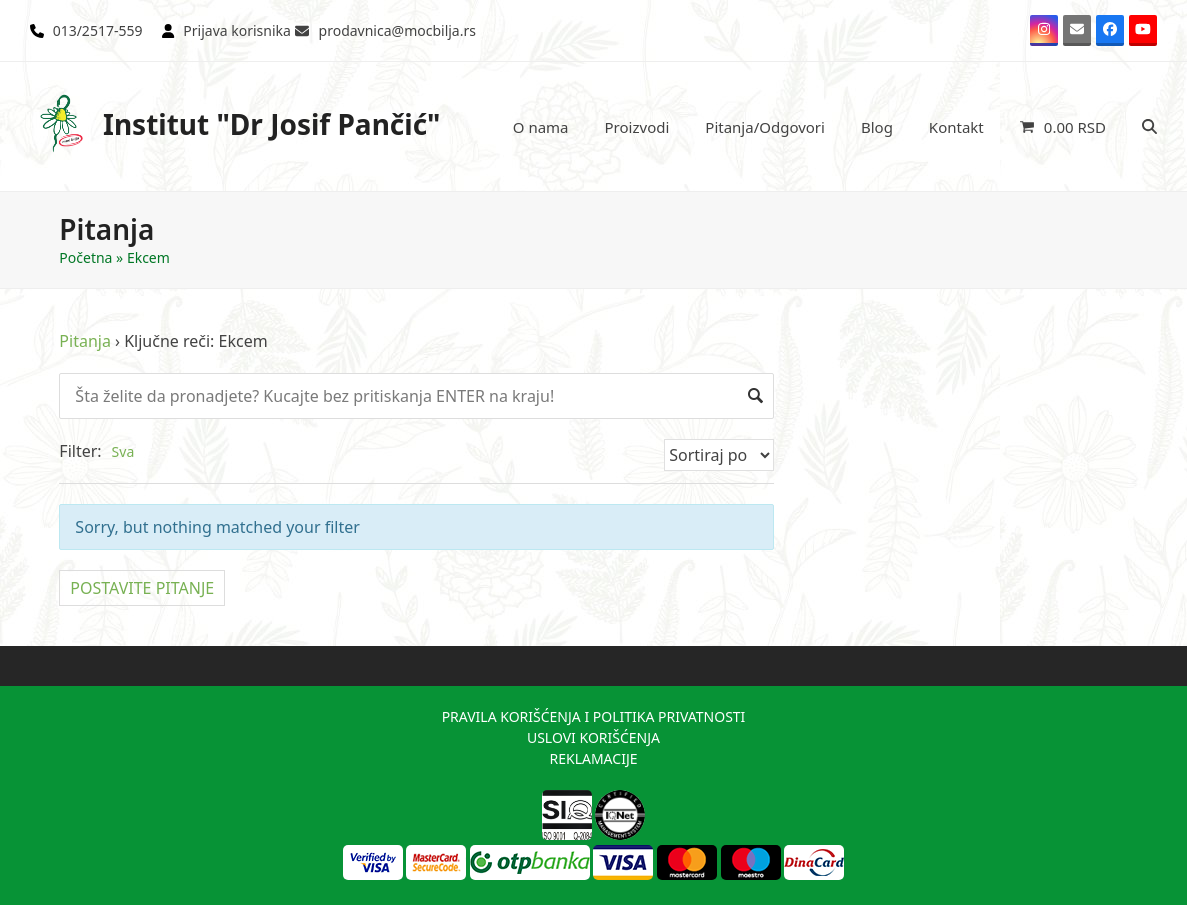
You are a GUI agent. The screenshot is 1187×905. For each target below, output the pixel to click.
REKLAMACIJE (593, 758)
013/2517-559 (98, 30)
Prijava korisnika (237, 30)
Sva (123, 451)
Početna (85, 257)
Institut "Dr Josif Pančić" (235, 123)
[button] (1063, 127)
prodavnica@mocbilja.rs (397, 30)
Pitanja (85, 341)
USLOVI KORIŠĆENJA (593, 737)
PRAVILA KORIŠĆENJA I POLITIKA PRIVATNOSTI (594, 716)
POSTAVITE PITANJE (142, 588)
